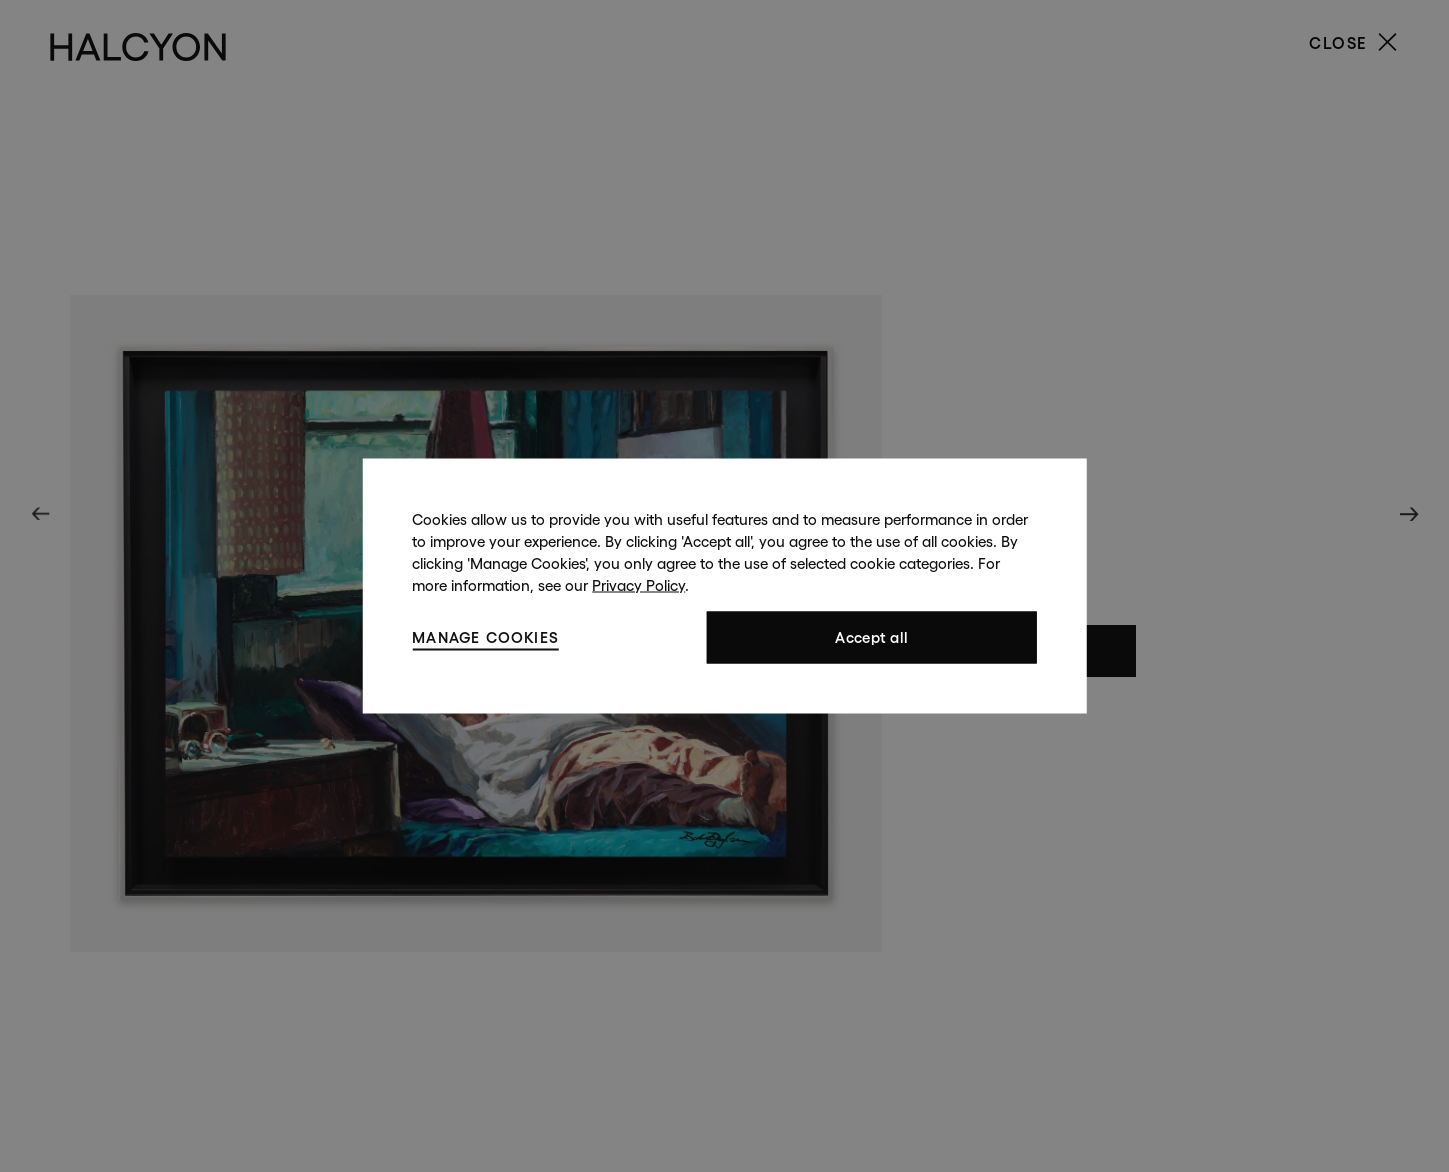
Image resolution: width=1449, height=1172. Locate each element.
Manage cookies (485, 636)
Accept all (871, 637)
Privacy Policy (638, 585)
